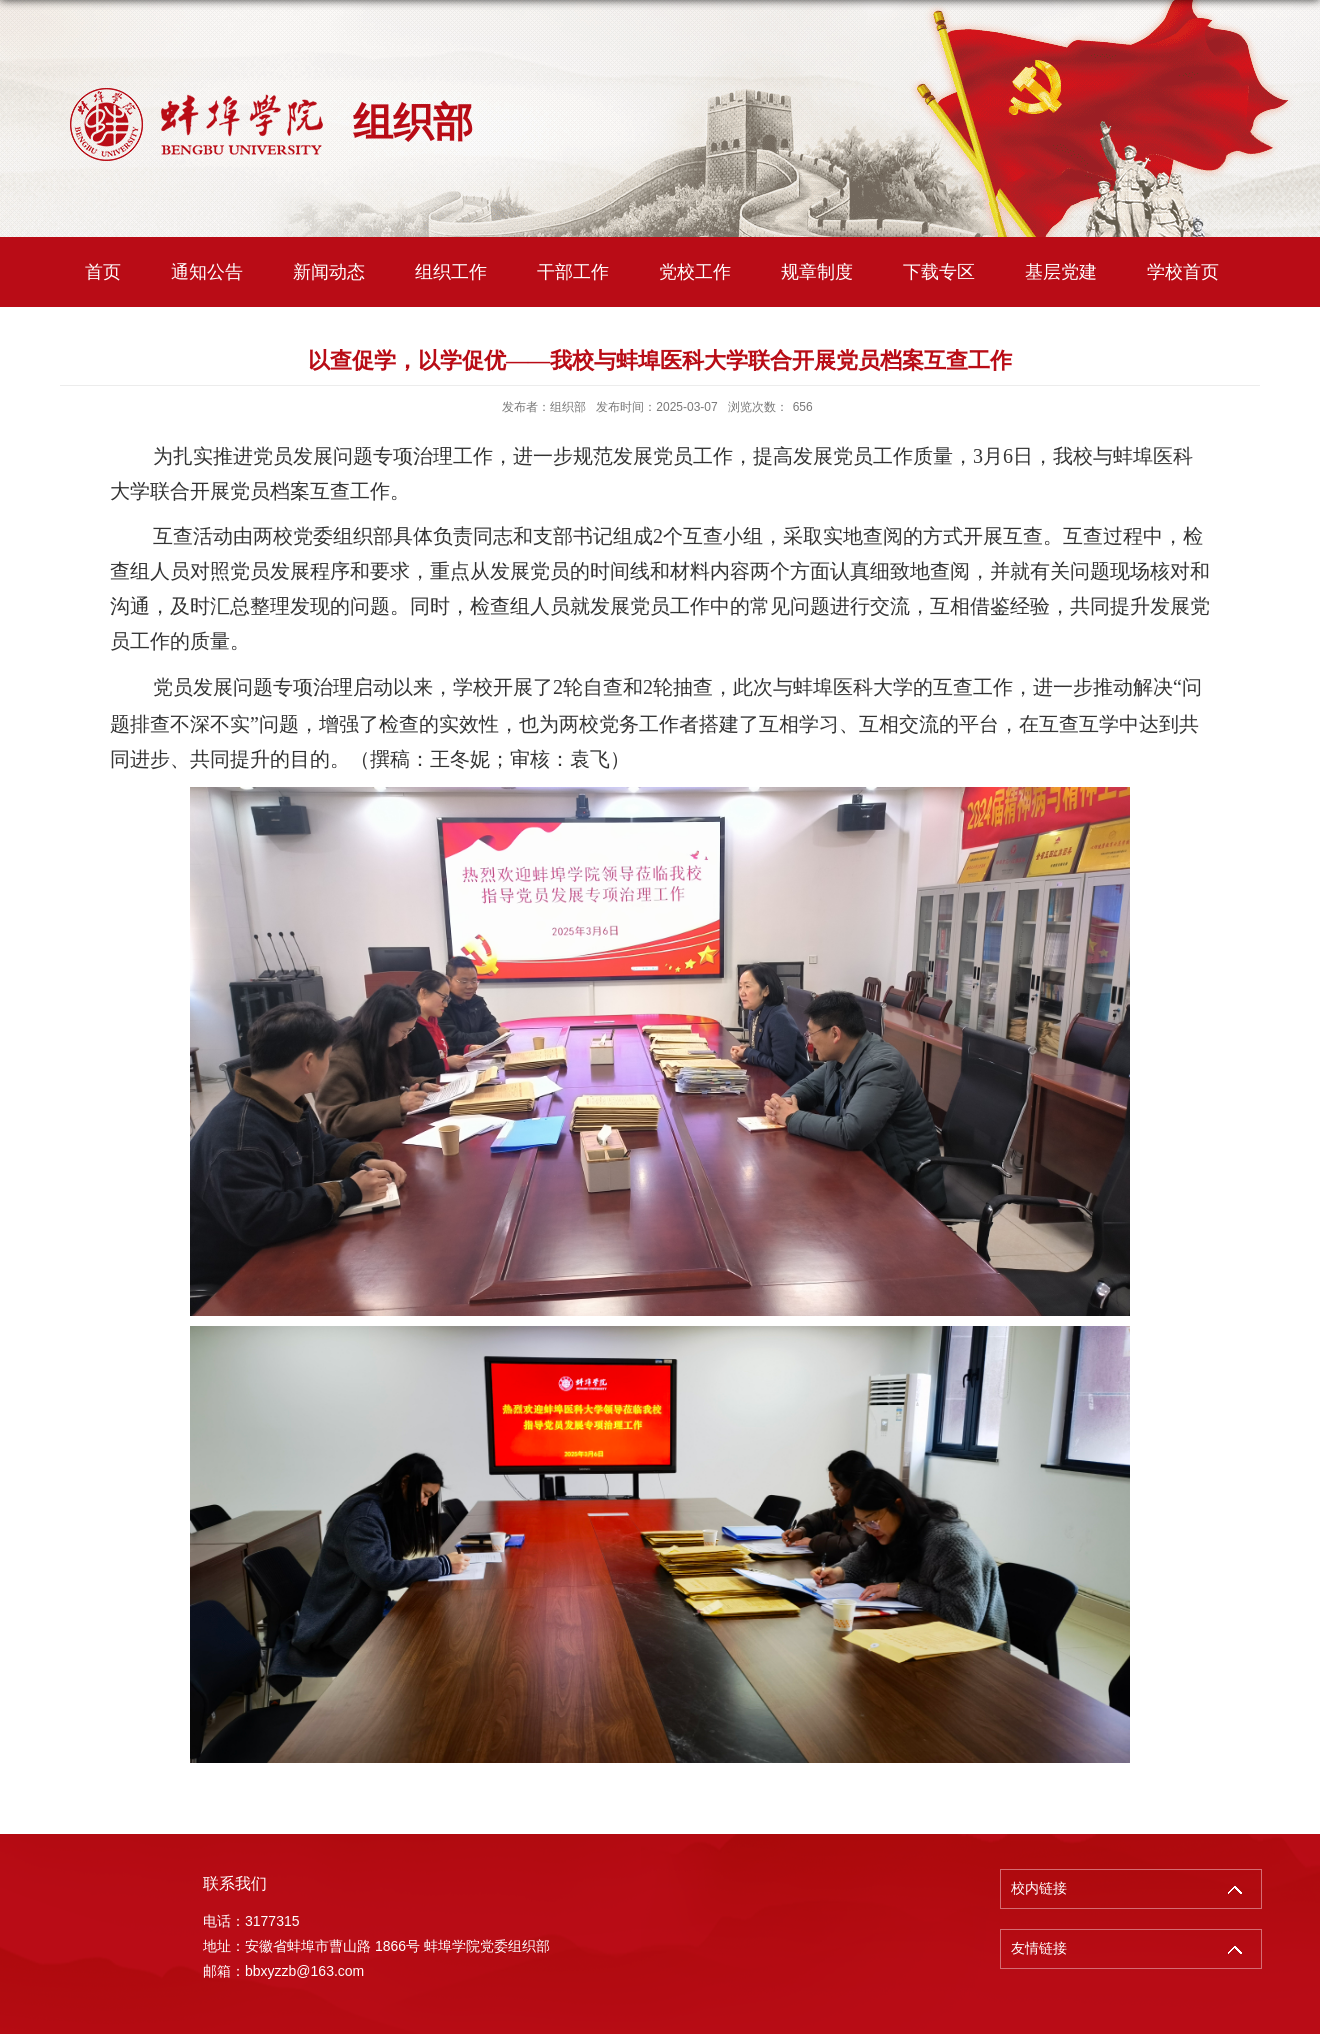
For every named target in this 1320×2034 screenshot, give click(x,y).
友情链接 (1039, 1948)
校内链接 (1039, 1888)
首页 (103, 272)
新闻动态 (329, 272)
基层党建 (1061, 272)
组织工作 (451, 272)
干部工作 (573, 272)
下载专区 (939, 272)
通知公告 (207, 272)
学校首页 (1183, 272)
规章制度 (817, 272)
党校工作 (695, 272)
